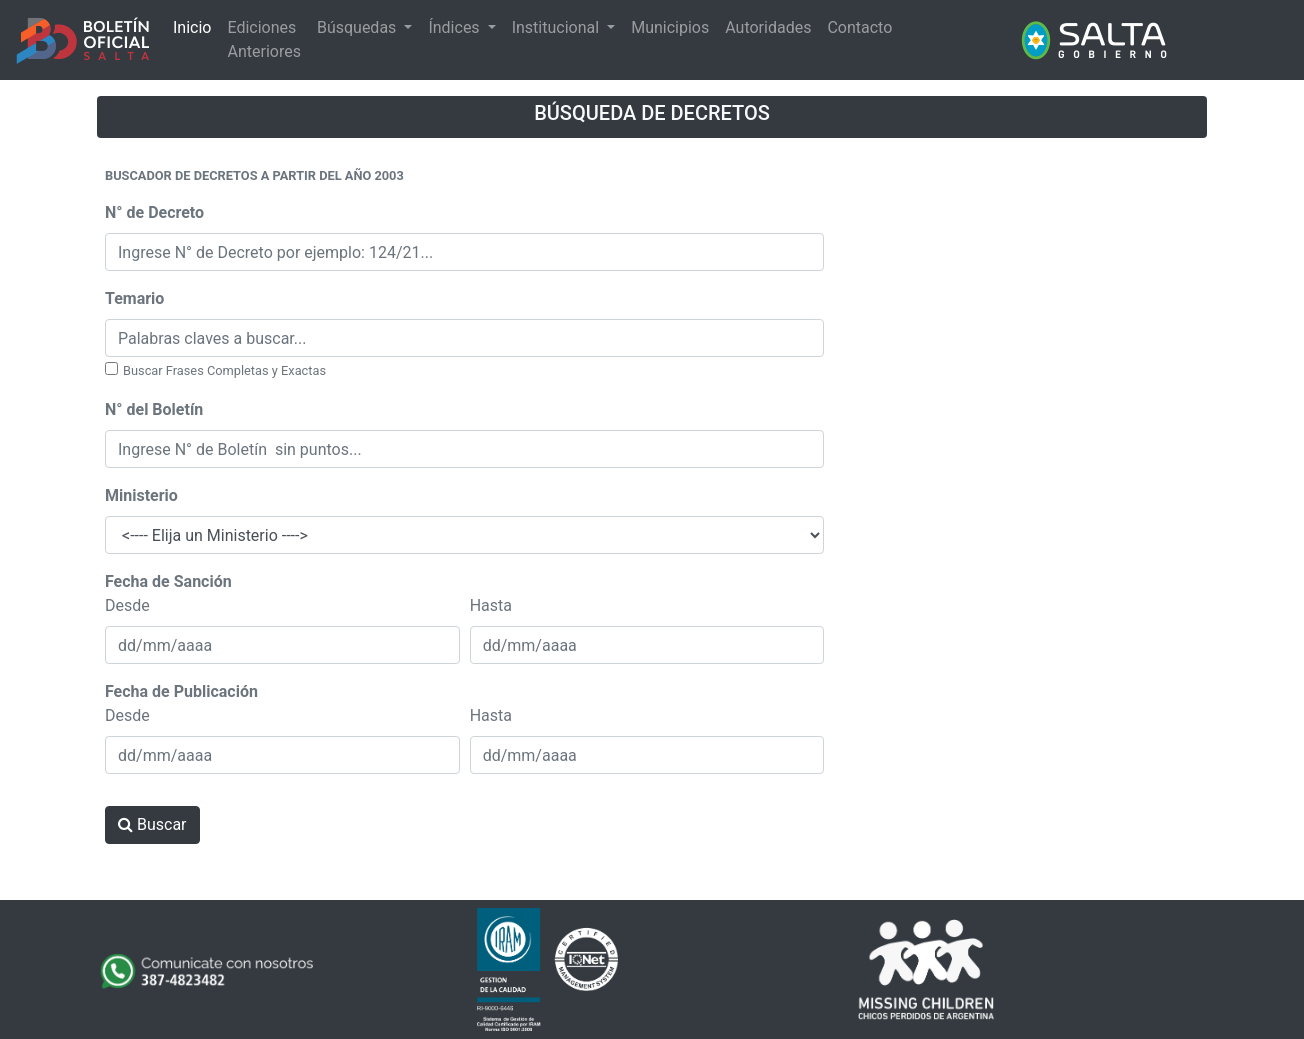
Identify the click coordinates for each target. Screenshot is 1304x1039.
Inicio (192, 27)
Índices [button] (455, 27)
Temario (134, 298)
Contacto (859, 27)
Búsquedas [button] (358, 27)
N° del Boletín (154, 409)
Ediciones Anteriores (263, 39)
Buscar (152, 824)
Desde (127, 605)
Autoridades (768, 27)
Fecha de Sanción (168, 581)
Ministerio (141, 495)
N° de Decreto (154, 212)
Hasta (491, 605)
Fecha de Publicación (181, 691)
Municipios (670, 27)
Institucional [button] (557, 27)
